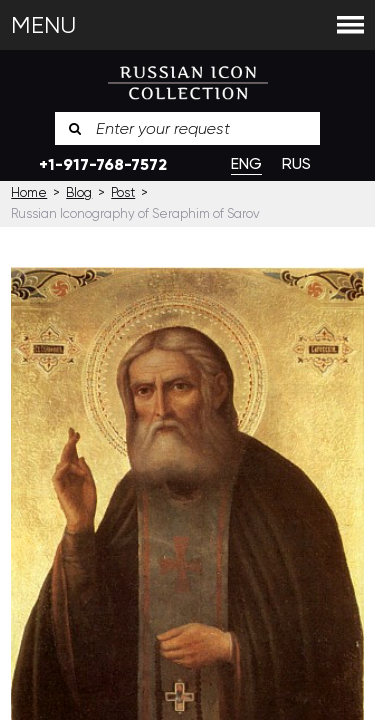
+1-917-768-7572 (103, 164)
